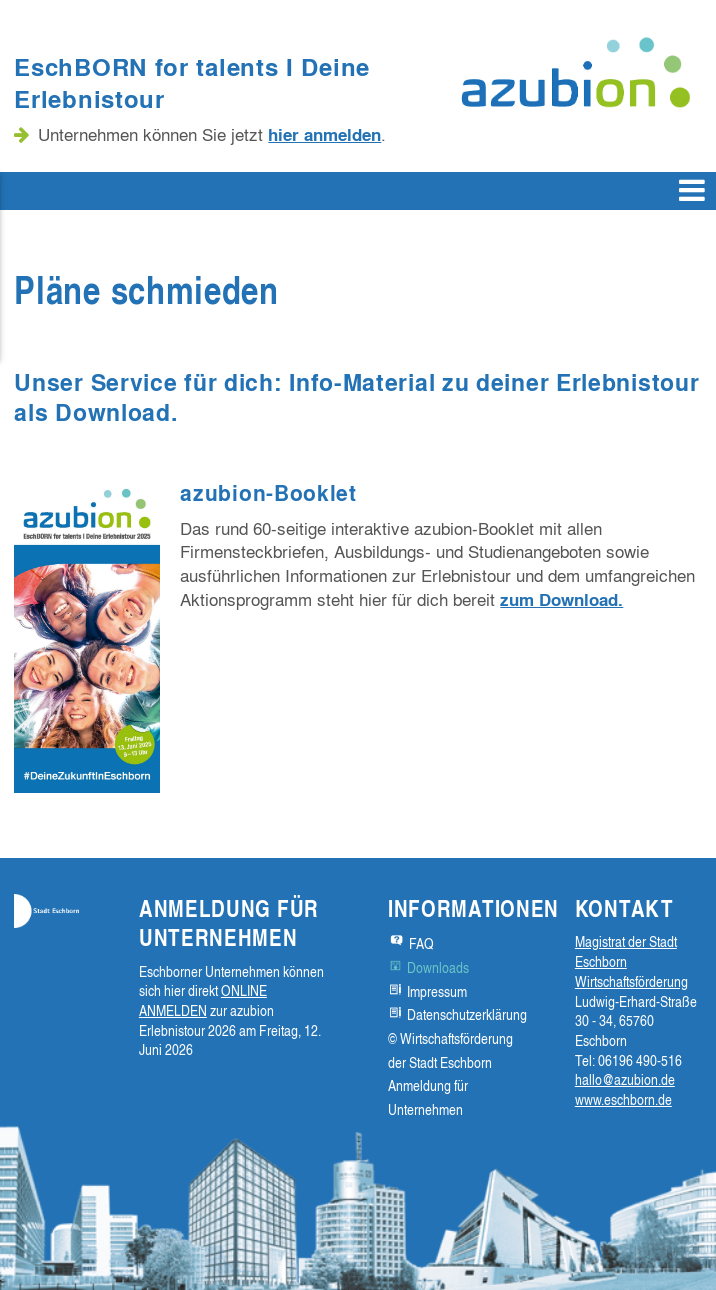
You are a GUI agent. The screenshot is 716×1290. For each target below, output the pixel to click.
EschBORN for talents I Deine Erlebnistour (192, 82)
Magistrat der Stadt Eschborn (626, 951)
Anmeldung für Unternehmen (428, 1097)
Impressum (437, 991)
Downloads (438, 967)
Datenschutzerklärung (467, 1014)
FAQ (421, 943)
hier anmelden (324, 134)
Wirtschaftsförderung (631, 981)
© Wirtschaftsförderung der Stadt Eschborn (450, 1050)
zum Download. (561, 599)
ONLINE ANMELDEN (203, 1000)
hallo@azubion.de (625, 1079)
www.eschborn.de (623, 1099)
